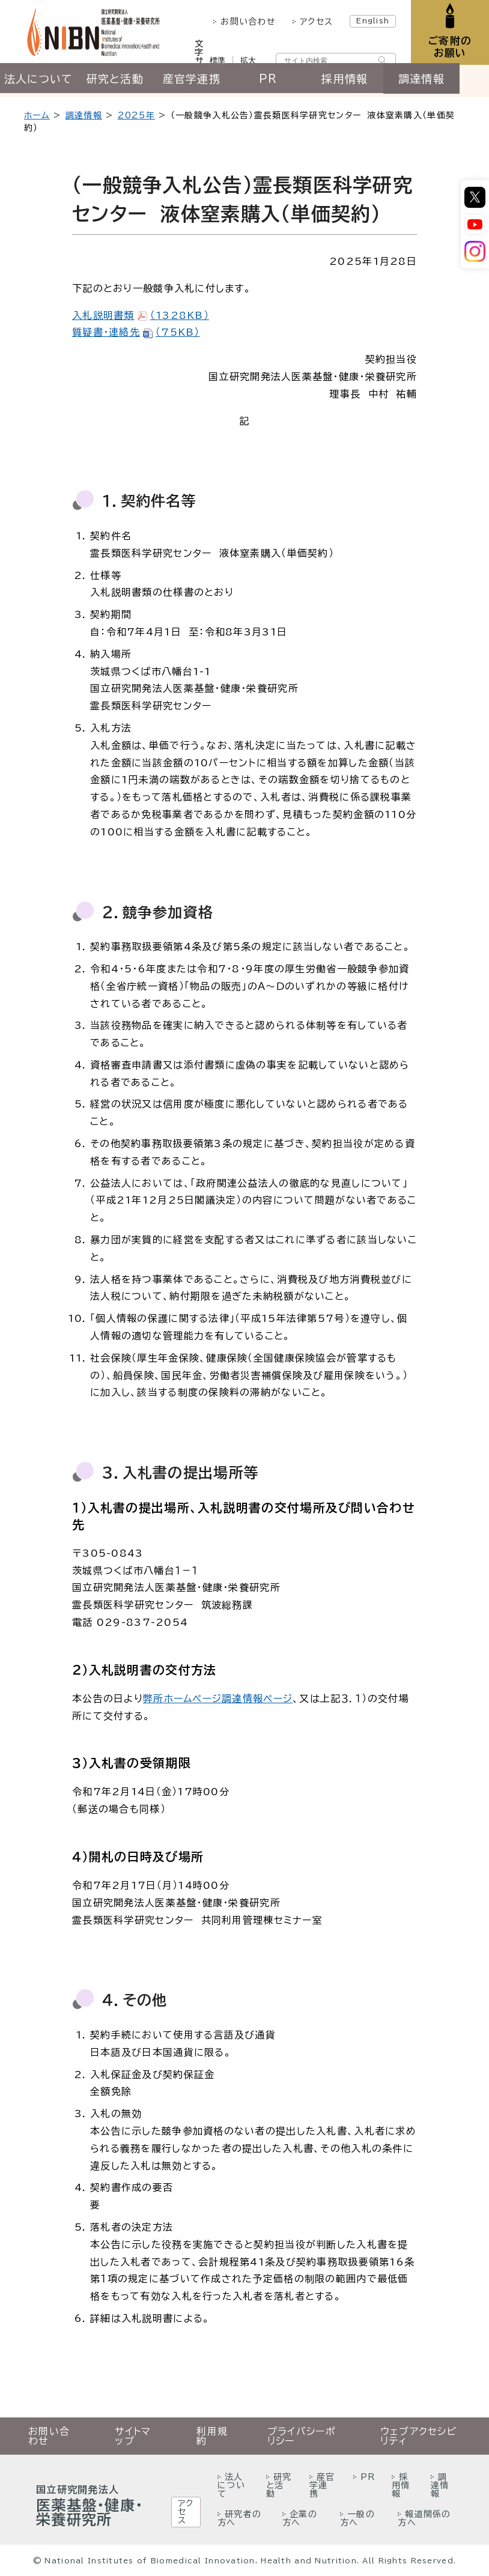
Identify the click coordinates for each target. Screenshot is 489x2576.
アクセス (313, 21)
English (369, 20)
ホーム (37, 115)
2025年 (136, 115)
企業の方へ (299, 2518)
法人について (41, 82)
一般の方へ (357, 2518)
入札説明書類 (140, 315)
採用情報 (367, 82)
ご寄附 (448, 48)
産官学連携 (203, 82)
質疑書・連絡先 (136, 332)
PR (285, 82)
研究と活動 (122, 82)
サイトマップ (133, 2436)
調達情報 (448, 82)
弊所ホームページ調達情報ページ (218, 1698)
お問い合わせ (245, 21)
